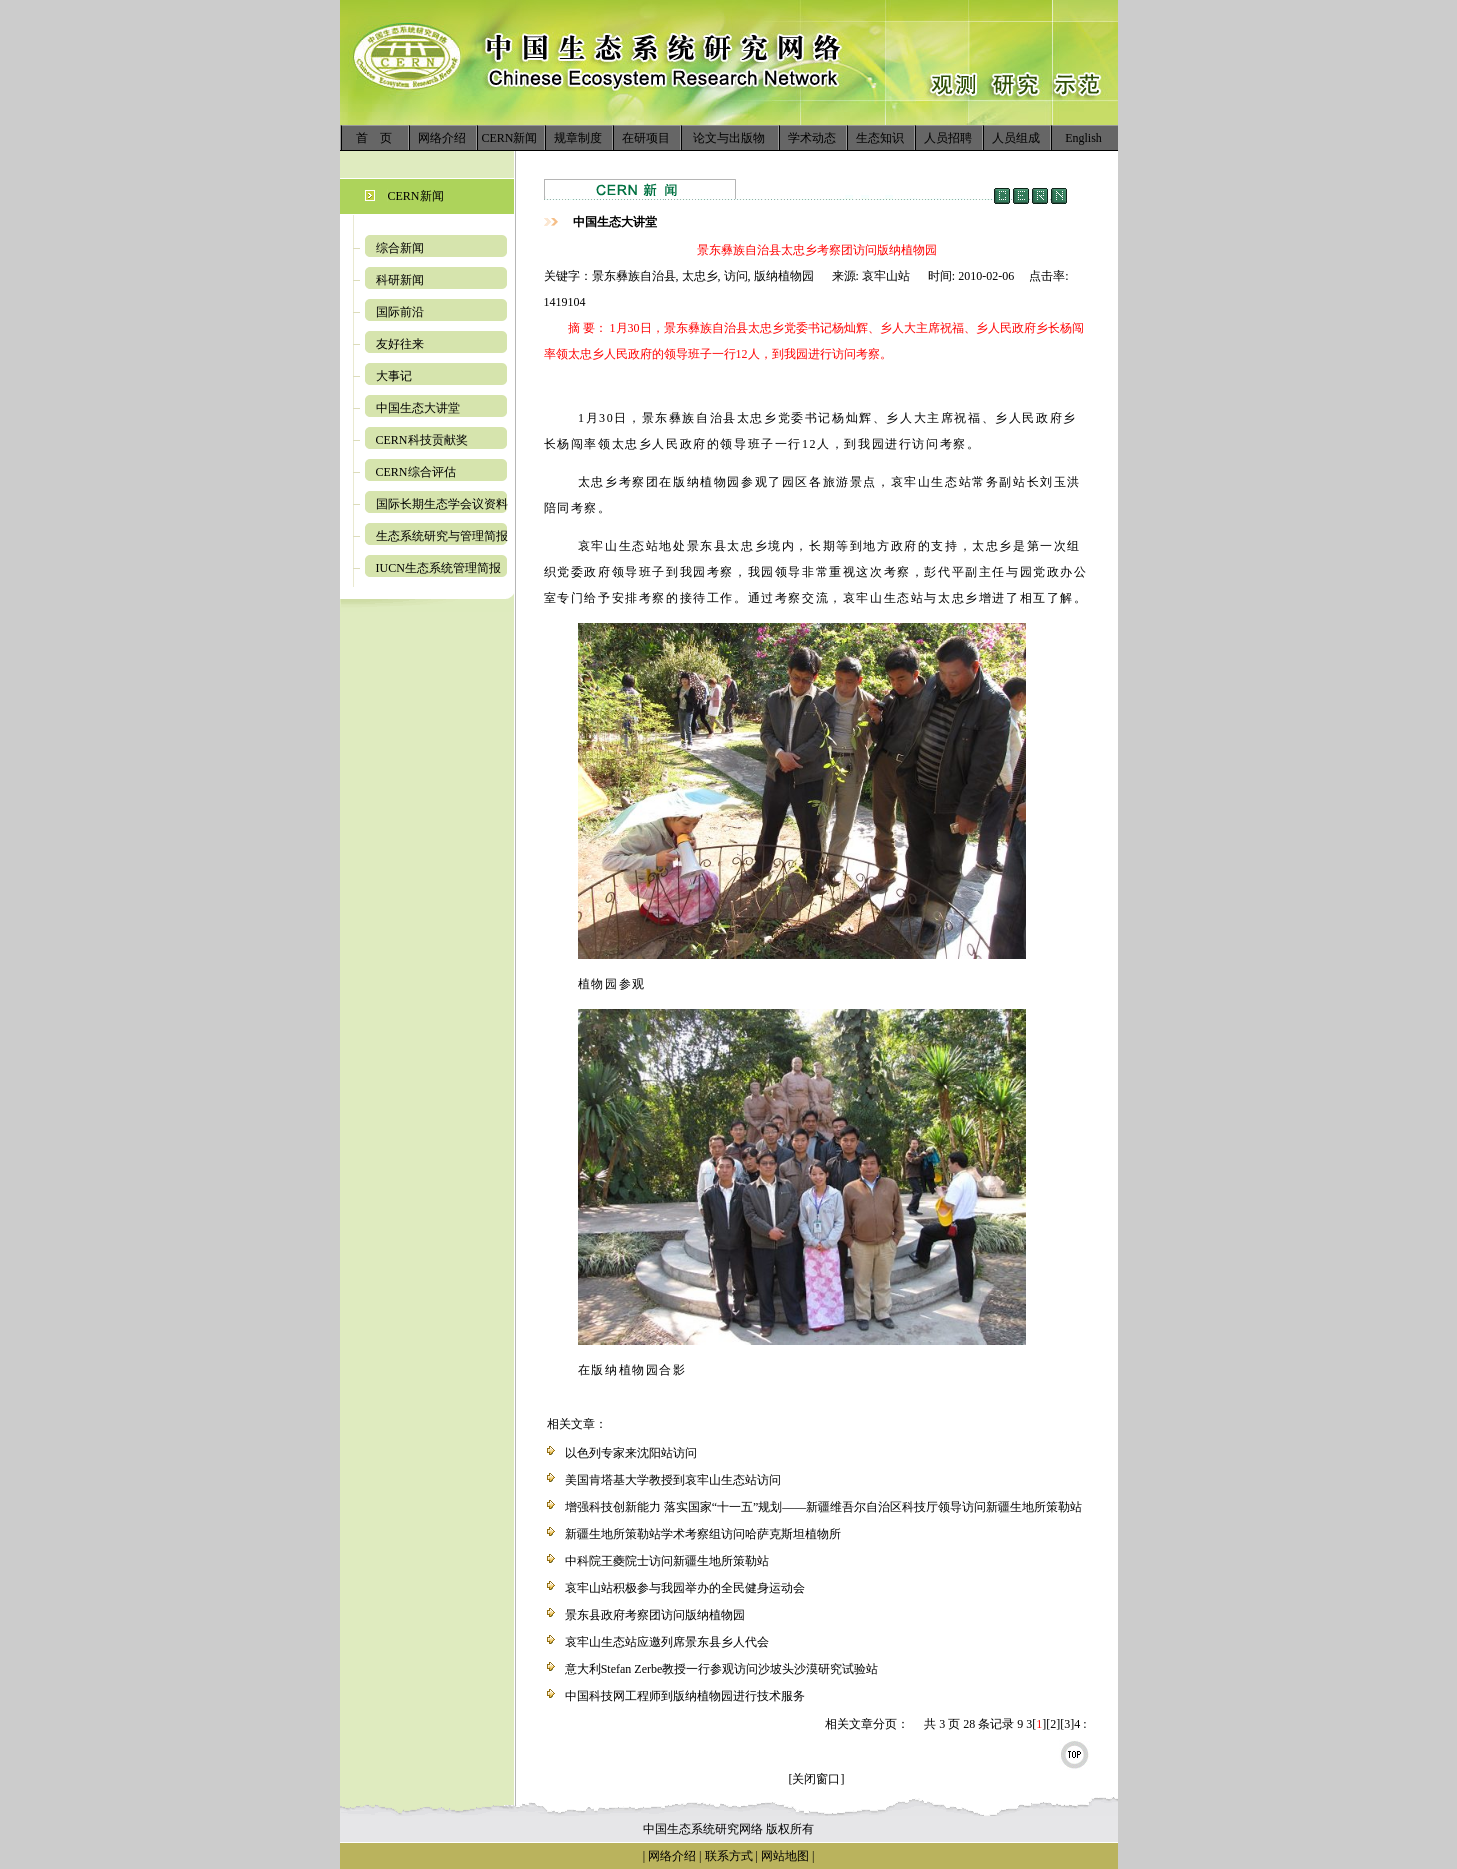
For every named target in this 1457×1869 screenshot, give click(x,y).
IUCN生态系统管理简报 (438, 568)
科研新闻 (400, 280)
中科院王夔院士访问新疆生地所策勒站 (667, 1561)
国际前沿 (400, 312)
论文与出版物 (729, 138)
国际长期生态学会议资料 (442, 504)
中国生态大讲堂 (418, 408)
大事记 (394, 376)
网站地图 (785, 1856)
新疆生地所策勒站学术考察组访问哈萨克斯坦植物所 (703, 1534)
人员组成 (1016, 138)
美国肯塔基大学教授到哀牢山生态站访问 (673, 1480)
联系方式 (727, 1856)
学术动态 (812, 138)
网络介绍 (442, 138)
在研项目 (646, 138)
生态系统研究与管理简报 (442, 536)
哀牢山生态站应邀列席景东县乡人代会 (667, 1642)
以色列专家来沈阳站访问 (631, 1453)
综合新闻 (400, 248)
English (1083, 138)
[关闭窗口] (817, 1779)
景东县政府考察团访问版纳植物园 (655, 1615)
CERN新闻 (509, 138)
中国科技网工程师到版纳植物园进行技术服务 (685, 1696)
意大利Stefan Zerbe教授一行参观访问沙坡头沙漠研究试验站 (722, 1669)
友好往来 (400, 344)
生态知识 (880, 138)
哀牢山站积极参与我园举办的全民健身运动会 (685, 1588)
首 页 (374, 138)
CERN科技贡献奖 (422, 440)
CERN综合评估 (416, 472)
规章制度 (578, 138)
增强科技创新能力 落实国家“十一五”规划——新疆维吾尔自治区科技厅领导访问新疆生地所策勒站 (824, 1507)
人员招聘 (948, 138)
